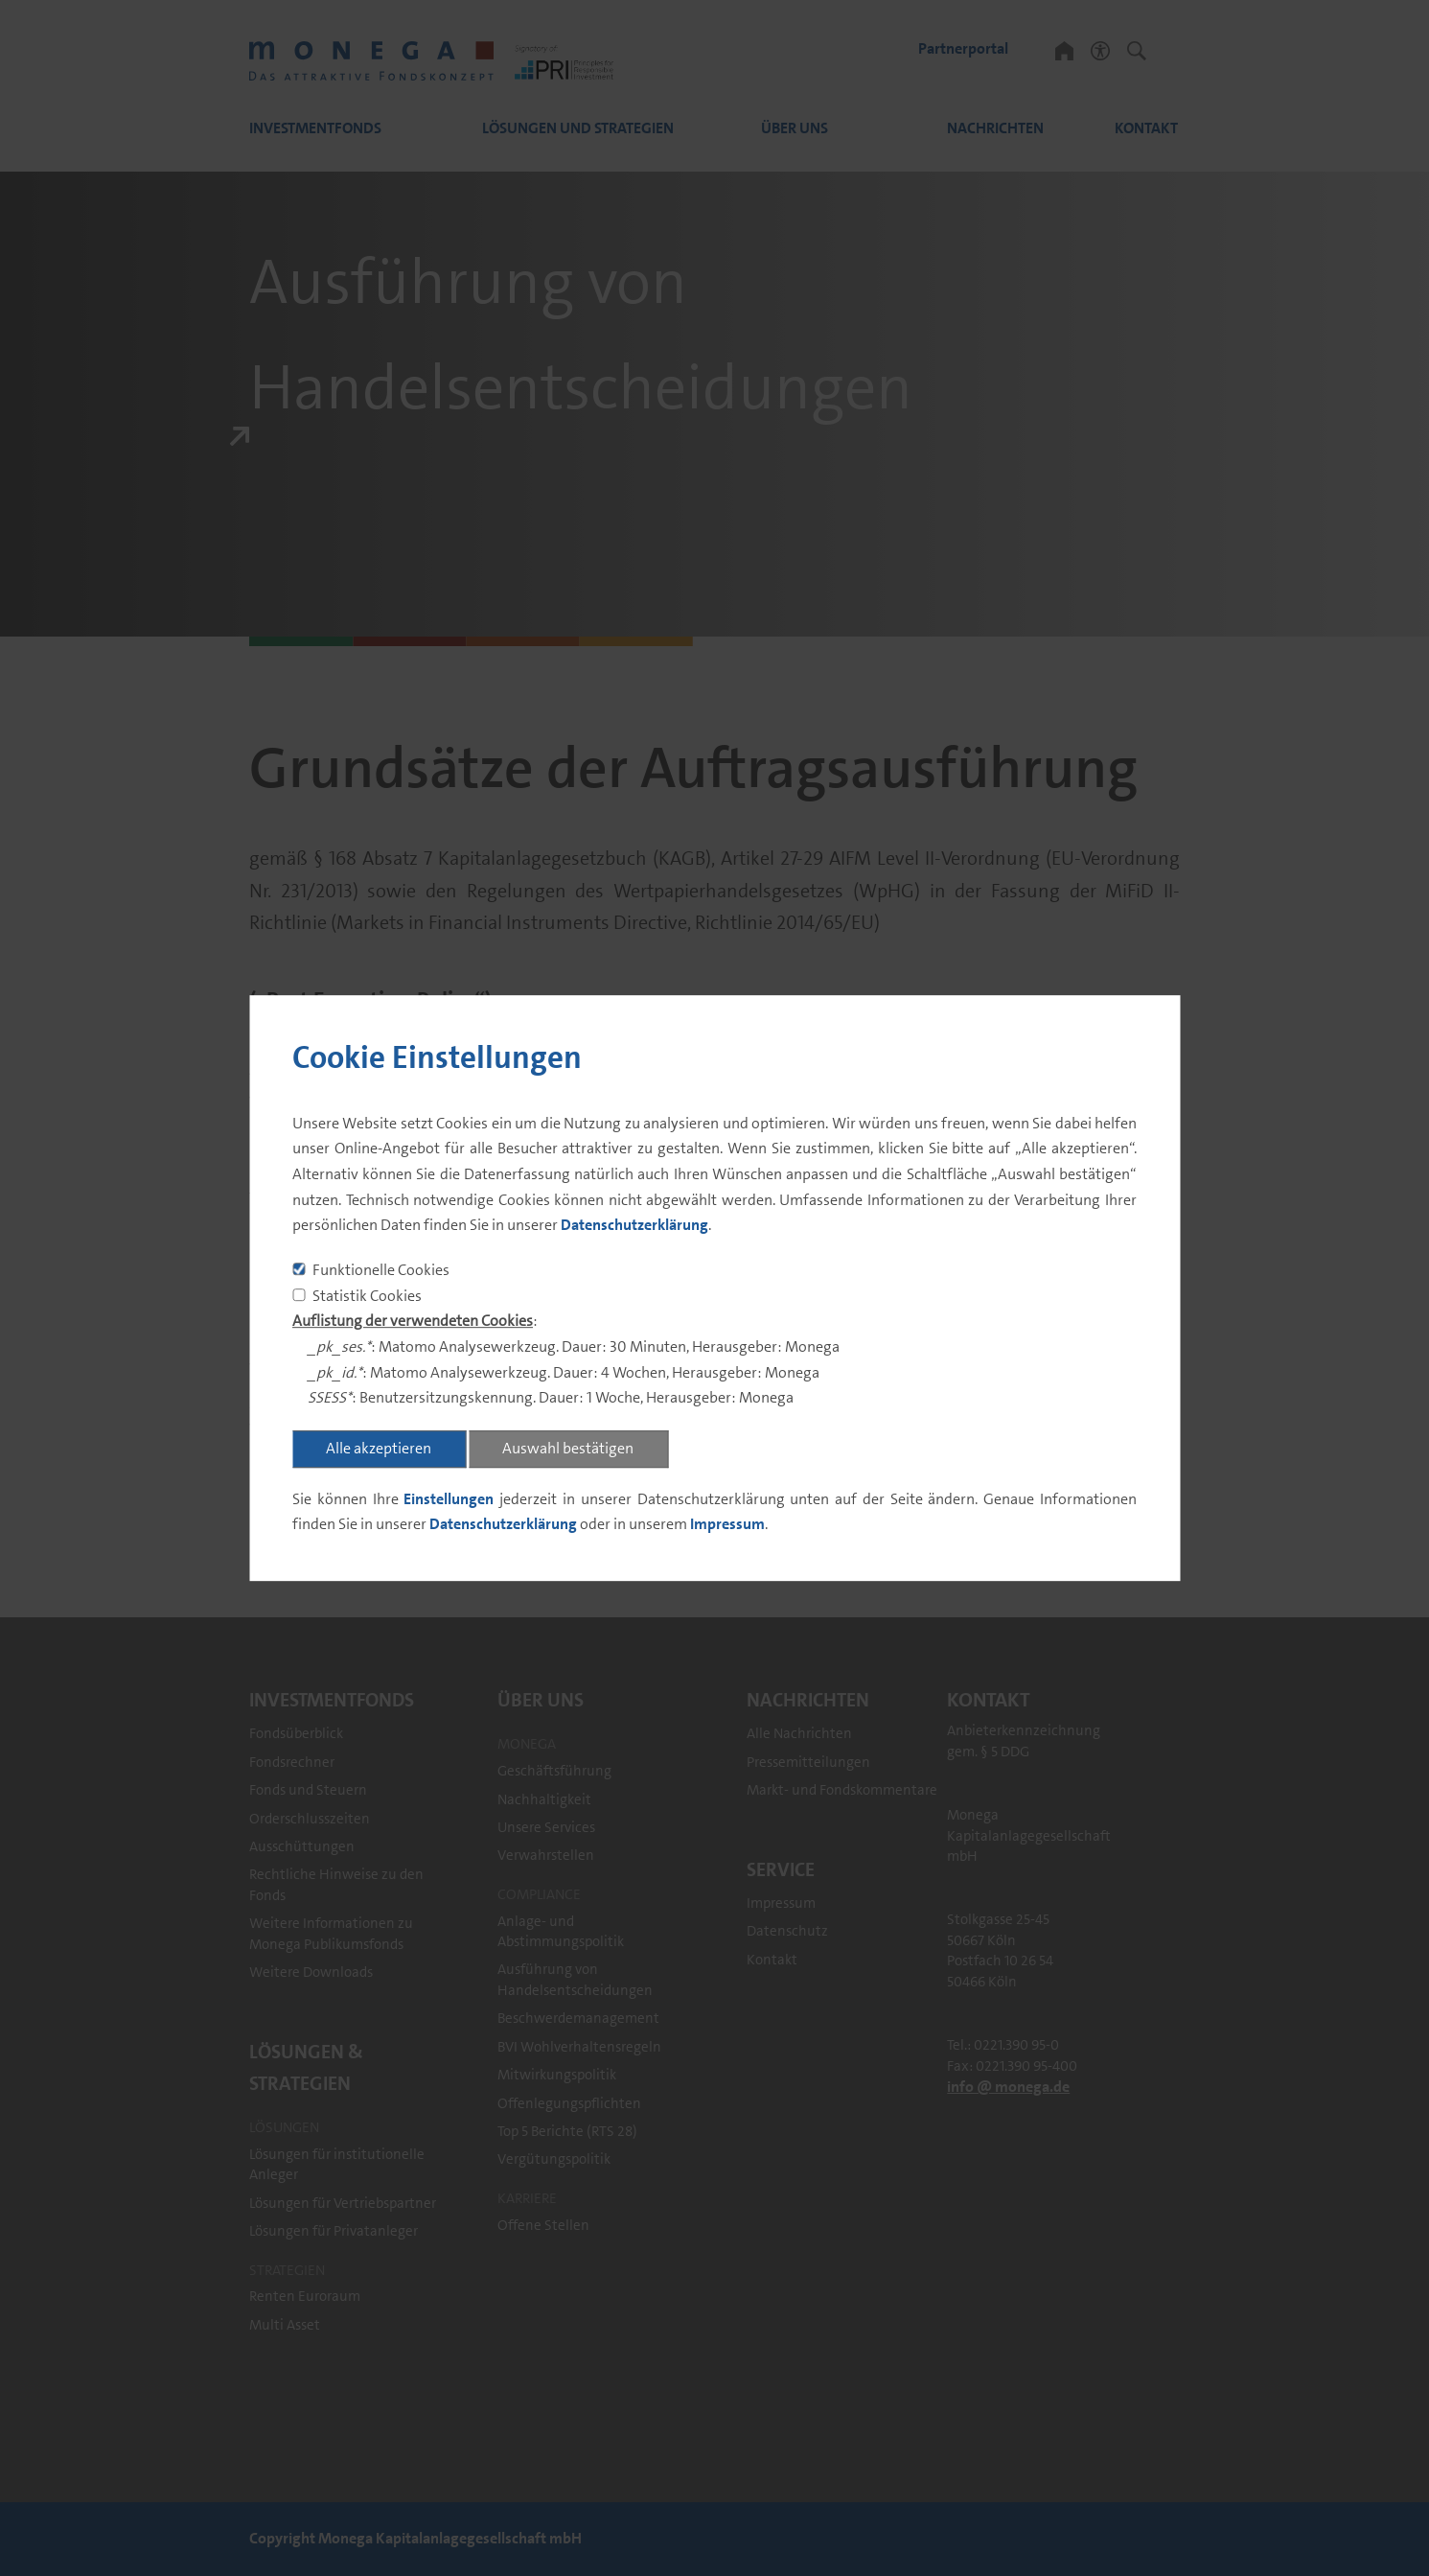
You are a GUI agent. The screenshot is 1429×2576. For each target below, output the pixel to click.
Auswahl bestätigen (568, 1448)
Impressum (727, 1525)
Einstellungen (448, 1499)
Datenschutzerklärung (634, 1226)
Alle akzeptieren (378, 1448)
